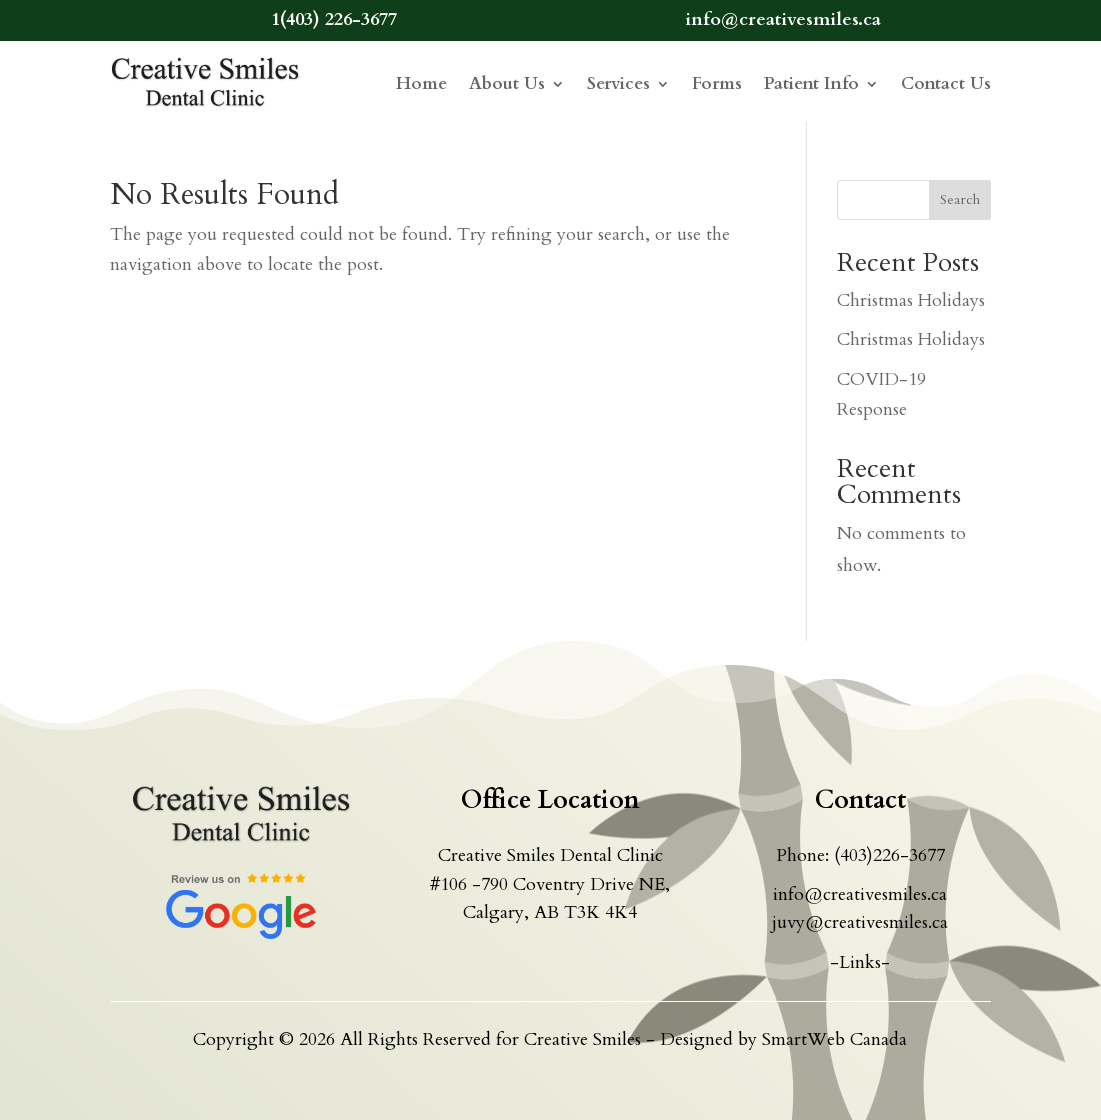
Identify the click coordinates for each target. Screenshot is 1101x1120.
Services (618, 83)
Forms (717, 83)
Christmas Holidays (911, 300)
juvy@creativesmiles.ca (860, 922)
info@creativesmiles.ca (860, 894)
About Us (507, 83)
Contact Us (946, 83)
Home (421, 83)
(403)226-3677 (889, 855)
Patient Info (811, 83)
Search (960, 199)
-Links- (860, 962)
